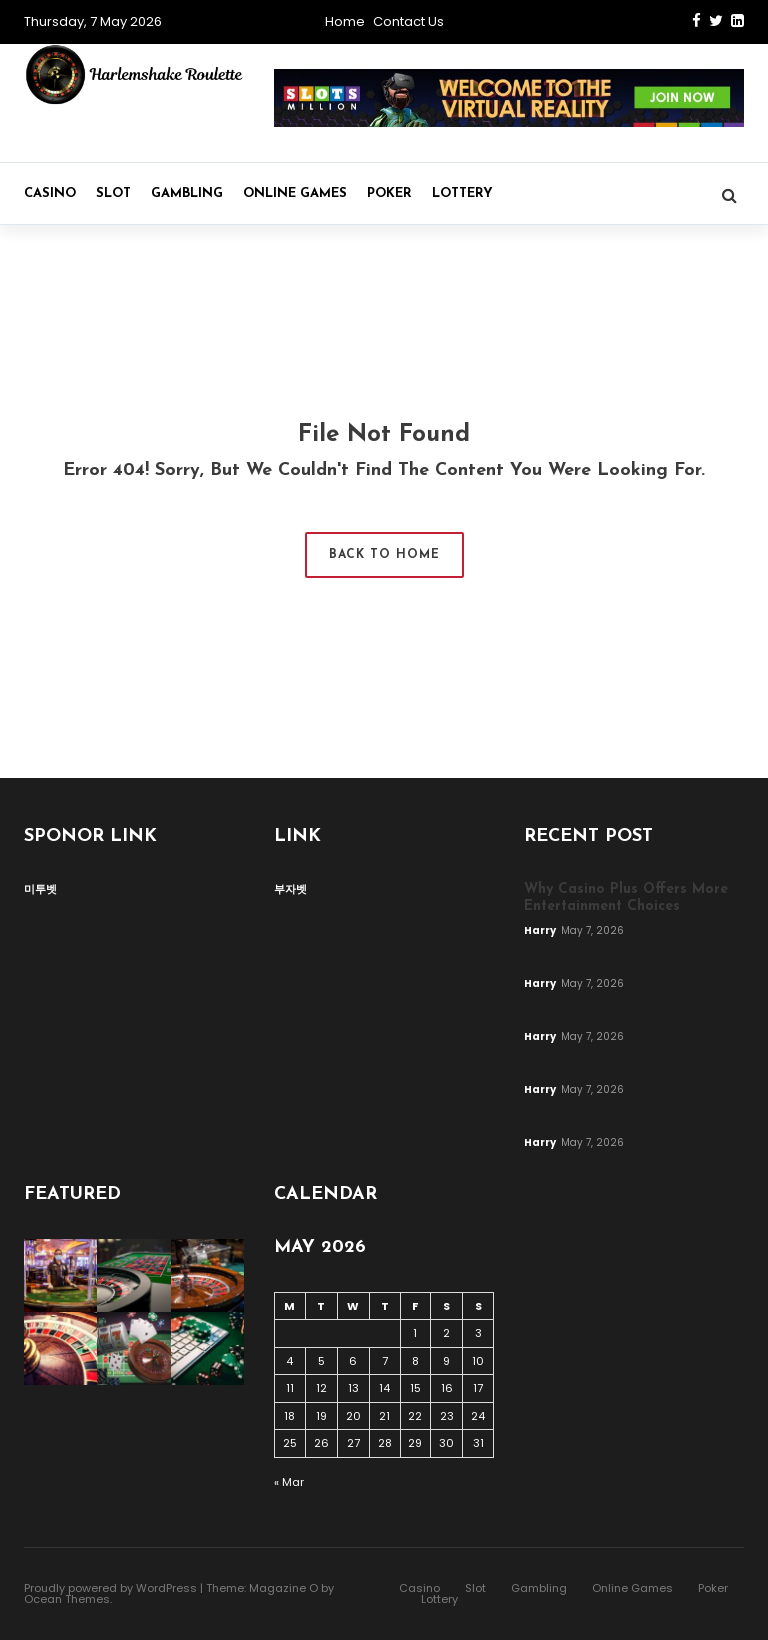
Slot (113, 193)
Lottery (462, 193)
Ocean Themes (67, 1599)
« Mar (289, 1482)
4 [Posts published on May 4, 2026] (289, 1361)
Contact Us (408, 21)
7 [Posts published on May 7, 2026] (385, 1361)
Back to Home (384, 555)
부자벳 (290, 889)
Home (345, 21)
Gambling (187, 193)
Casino (50, 193)
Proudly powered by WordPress (110, 1588)
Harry (541, 930)
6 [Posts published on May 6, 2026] (353, 1361)
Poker (389, 193)
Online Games (295, 193)
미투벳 (40, 889)
